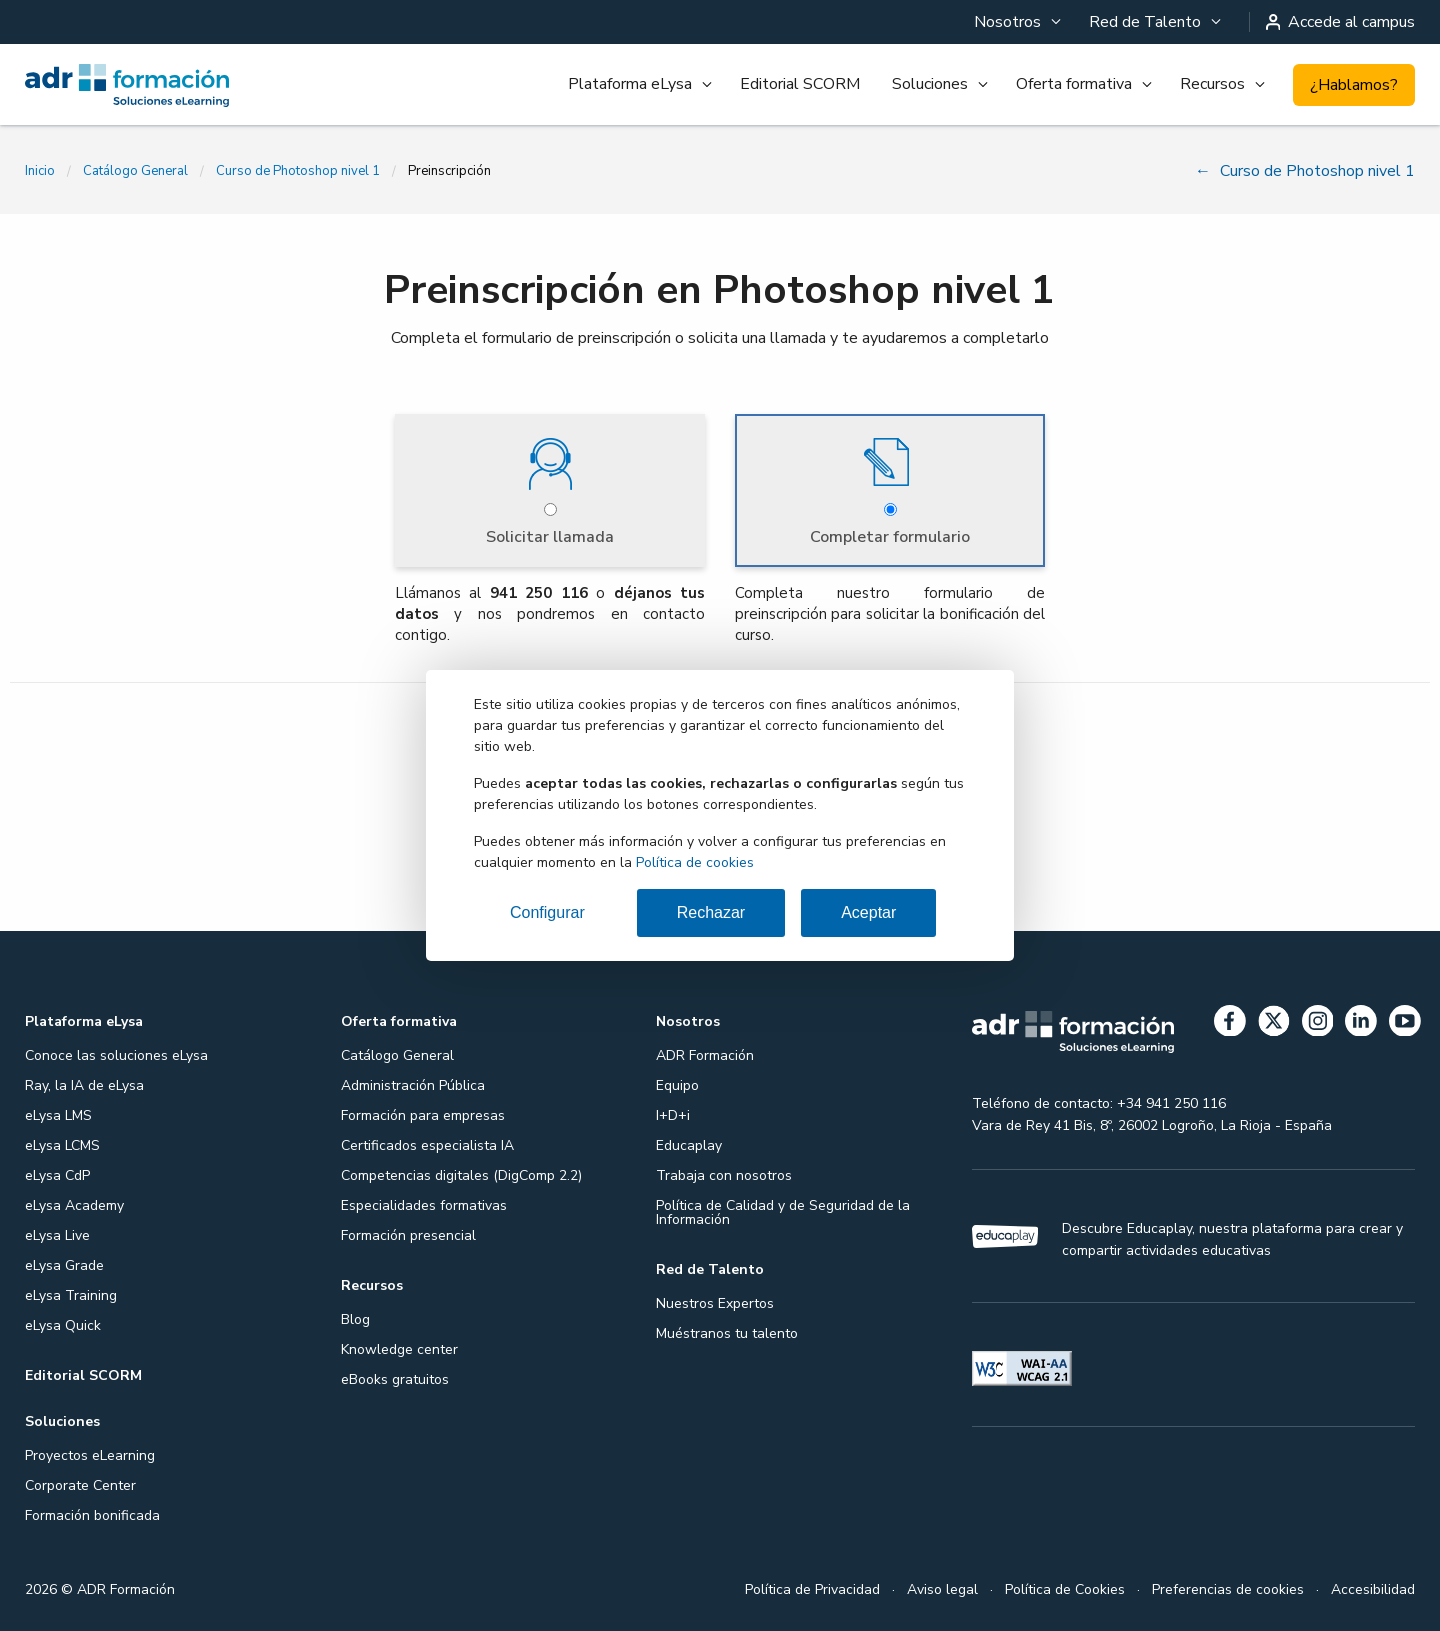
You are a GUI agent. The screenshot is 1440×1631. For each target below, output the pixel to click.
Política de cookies (695, 862)
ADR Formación (705, 1053)
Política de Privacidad (812, 1587)
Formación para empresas (423, 1113)
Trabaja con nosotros (724, 1173)
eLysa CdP (57, 1173)
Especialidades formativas (424, 1203)
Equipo (677, 1083)
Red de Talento (1145, 22)
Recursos (1212, 84)
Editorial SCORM (800, 84)
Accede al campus (1341, 22)
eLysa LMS (58, 1113)
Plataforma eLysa (630, 84)
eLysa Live (57, 1233)
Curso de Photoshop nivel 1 (298, 171)
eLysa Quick (63, 1323)
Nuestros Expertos (715, 1301)
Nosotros (1007, 22)
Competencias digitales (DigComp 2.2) (461, 1173)
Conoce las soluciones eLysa (116, 1053)
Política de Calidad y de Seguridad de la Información (783, 1210)
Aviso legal (942, 1587)
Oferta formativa (1074, 84)
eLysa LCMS (62, 1143)
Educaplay (689, 1143)
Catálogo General (135, 171)
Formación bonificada (92, 1513)
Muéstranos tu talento (727, 1331)
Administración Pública (413, 1083)
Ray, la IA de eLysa (84, 1083)
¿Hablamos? (1354, 85)
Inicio (40, 171)
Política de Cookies (1065, 1587)
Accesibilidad (1373, 1587)
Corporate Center (80, 1483)
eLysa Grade (64, 1263)
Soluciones (930, 84)
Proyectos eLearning (90, 1453)
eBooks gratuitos (395, 1377)
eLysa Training (71, 1293)
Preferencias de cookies (1228, 1587)
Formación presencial (408, 1233)
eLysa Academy (74, 1203)
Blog (355, 1317)
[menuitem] (1015, 22)
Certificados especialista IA (427, 1143)
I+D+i (673, 1113)
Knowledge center (399, 1347)
